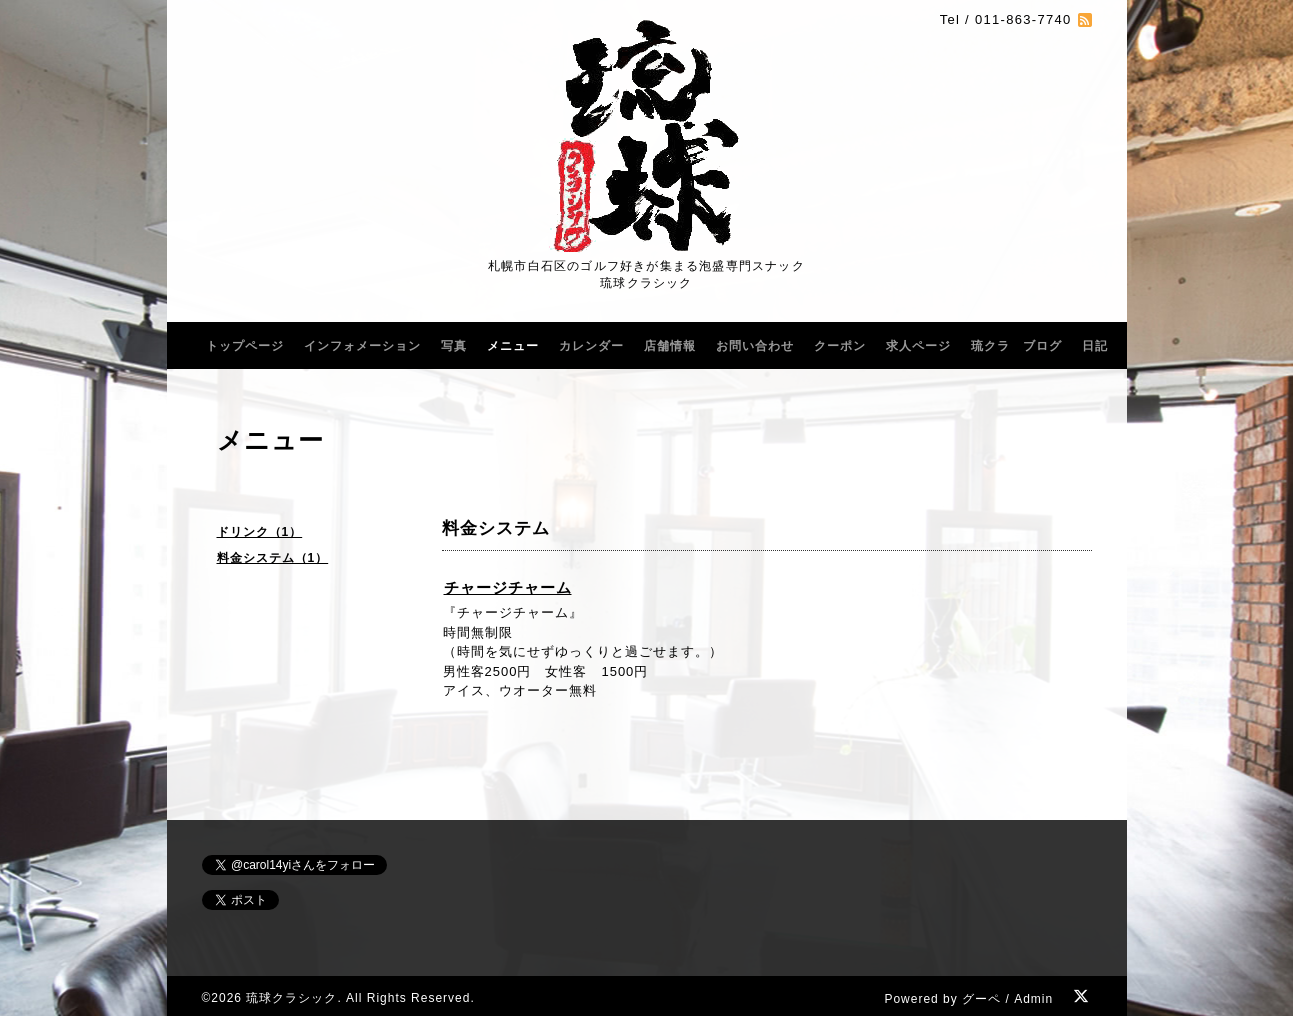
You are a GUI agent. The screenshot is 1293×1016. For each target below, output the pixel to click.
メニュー (513, 346)
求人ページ (918, 346)
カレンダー (591, 346)
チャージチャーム (508, 587)
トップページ (245, 346)
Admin (1033, 999)
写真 (454, 346)
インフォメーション (362, 346)
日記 (1095, 346)
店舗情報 (670, 346)
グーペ (981, 999)
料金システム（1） (273, 558)
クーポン (840, 346)
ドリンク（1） (260, 532)
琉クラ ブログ (1016, 346)
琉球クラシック (291, 998)
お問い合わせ (755, 346)
